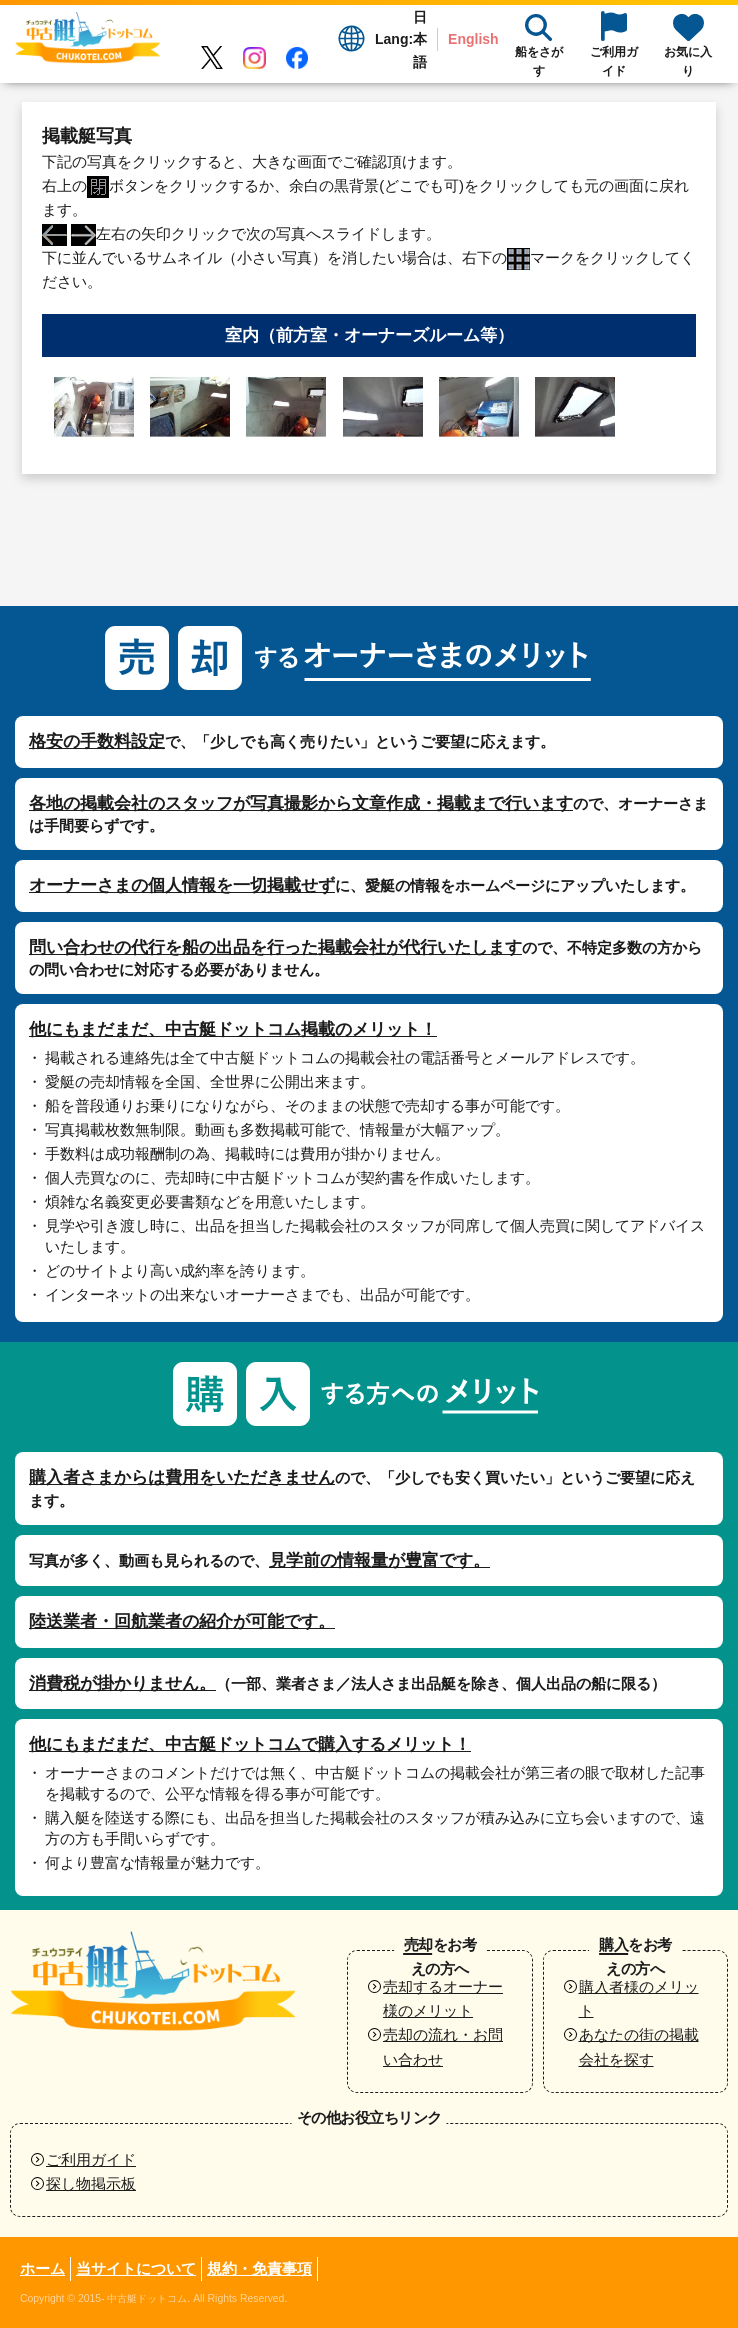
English (473, 39)
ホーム (42, 2268)
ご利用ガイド (91, 2159)
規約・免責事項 (259, 2268)
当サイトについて (136, 2268)
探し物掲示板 (91, 2183)
